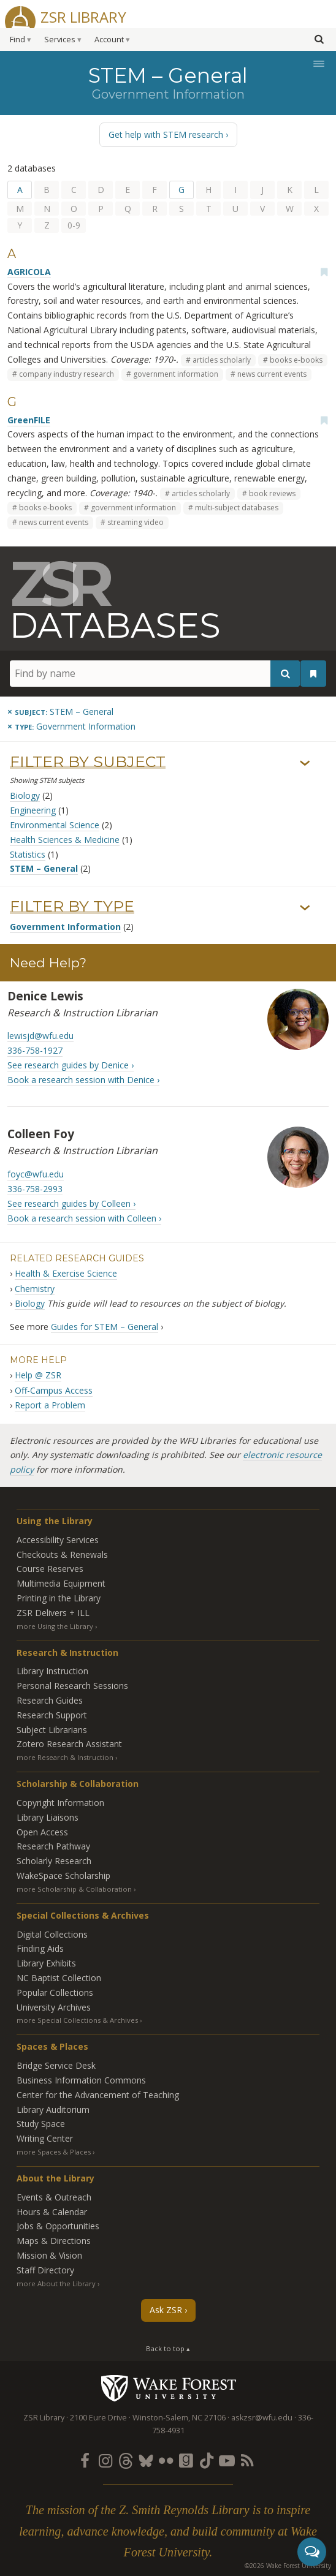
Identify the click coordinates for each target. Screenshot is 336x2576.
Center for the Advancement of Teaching (98, 2095)
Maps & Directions (54, 2240)
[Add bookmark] (324, 272)
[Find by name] (155, 673)
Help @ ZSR (38, 1375)
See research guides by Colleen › (71, 1203)
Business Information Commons (81, 2080)
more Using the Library (55, 1626)
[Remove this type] (71, 726)
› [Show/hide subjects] (305, 763)
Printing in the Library (59, 1598)
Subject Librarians (52, 1730)
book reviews (272, 493)
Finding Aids (40, 1948)
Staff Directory (45, 2270)
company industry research (66, 374)
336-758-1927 (35, 1050)
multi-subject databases (236, 507)
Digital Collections (52, 1934)
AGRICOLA (29, 272)
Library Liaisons (47, 1817)
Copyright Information (60, 1802)
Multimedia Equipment (61, 1583)
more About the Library (56, 2283)
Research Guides (50, 1700)
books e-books (296, 360)
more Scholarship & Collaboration (74, 1889)
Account (109, 39)
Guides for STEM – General (104, 1326)
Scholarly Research (54, 1861)
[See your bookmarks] (313, 674)
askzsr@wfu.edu (261, 2417)
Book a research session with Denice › (83, 1080)
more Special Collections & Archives (77, 2020)
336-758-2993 (35, 1189)
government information (175, 374)
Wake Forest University (168, 2387)
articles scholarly (222, 360)
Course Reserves (50, 1568)
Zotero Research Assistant (69, 1744)
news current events (272, 374)
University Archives (54, 2007)
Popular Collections (55, 1992)
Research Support (52, 1715)
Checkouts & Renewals (62, 1554)
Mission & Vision (49, 2255)
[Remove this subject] (60, 711)
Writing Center (45, 2138)
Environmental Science (54, 825)
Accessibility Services (58, 1540)
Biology (25, 795)
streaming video (135, 522)
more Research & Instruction (65, 1757)
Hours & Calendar (52, 2212)
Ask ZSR (166, 2310)
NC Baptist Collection (59, 1978)
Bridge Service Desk (56, 2065)
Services (59, 39)
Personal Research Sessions (72, 1685)
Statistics (27, 854)
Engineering (33, 810)
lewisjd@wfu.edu (40, 1035)
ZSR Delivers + (53, 1612)
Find (17, 39)
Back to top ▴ (168, 2348)
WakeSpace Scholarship (63, 1875)
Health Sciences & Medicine (65, 839)
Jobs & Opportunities (58, 2226)
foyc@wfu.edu (35, 1174)
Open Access (42, 1832)
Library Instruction (52, 1671)
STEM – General (44, 868)
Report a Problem (50, 1405)
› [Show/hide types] (305, 908)
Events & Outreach (54, 2197)
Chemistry (35, 1288)
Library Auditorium (53, 2109)
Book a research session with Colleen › (84, 1218)
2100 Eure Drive (98, 2417)
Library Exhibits (46, 1963)
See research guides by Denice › (70, 1065)
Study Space (41, 2123)
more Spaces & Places (54, 2151)
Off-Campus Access (54, 1390)
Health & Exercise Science (66, 1273)
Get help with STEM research (166, 134)
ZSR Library (83, 16)
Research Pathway (53, 1846)
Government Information (65, 926)
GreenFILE (28, 420)
